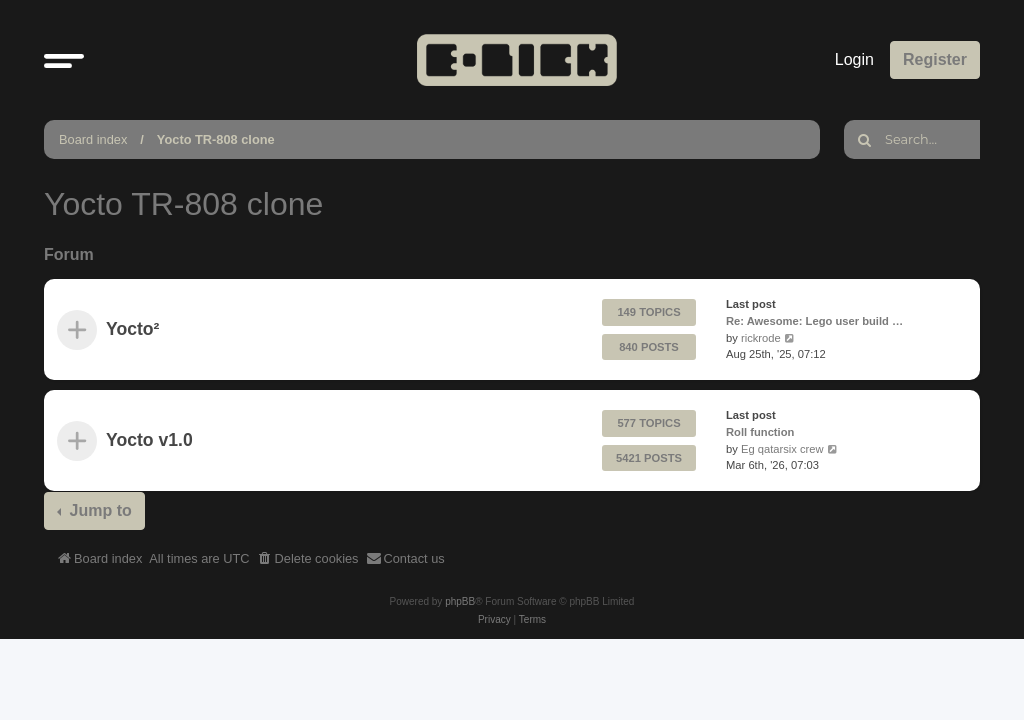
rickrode (761, 338)
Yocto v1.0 (149, 441)
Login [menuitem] (854, 59)
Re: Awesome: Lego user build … (814, 321)
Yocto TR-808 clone (216, 139)
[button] (64, 60)
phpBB (460, 601)
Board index (93, 139)
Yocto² (132, 330)
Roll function (760, 432)
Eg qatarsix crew (782, 449)
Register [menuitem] (935, 59)
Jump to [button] (98, 510)
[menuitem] (308, 559)
